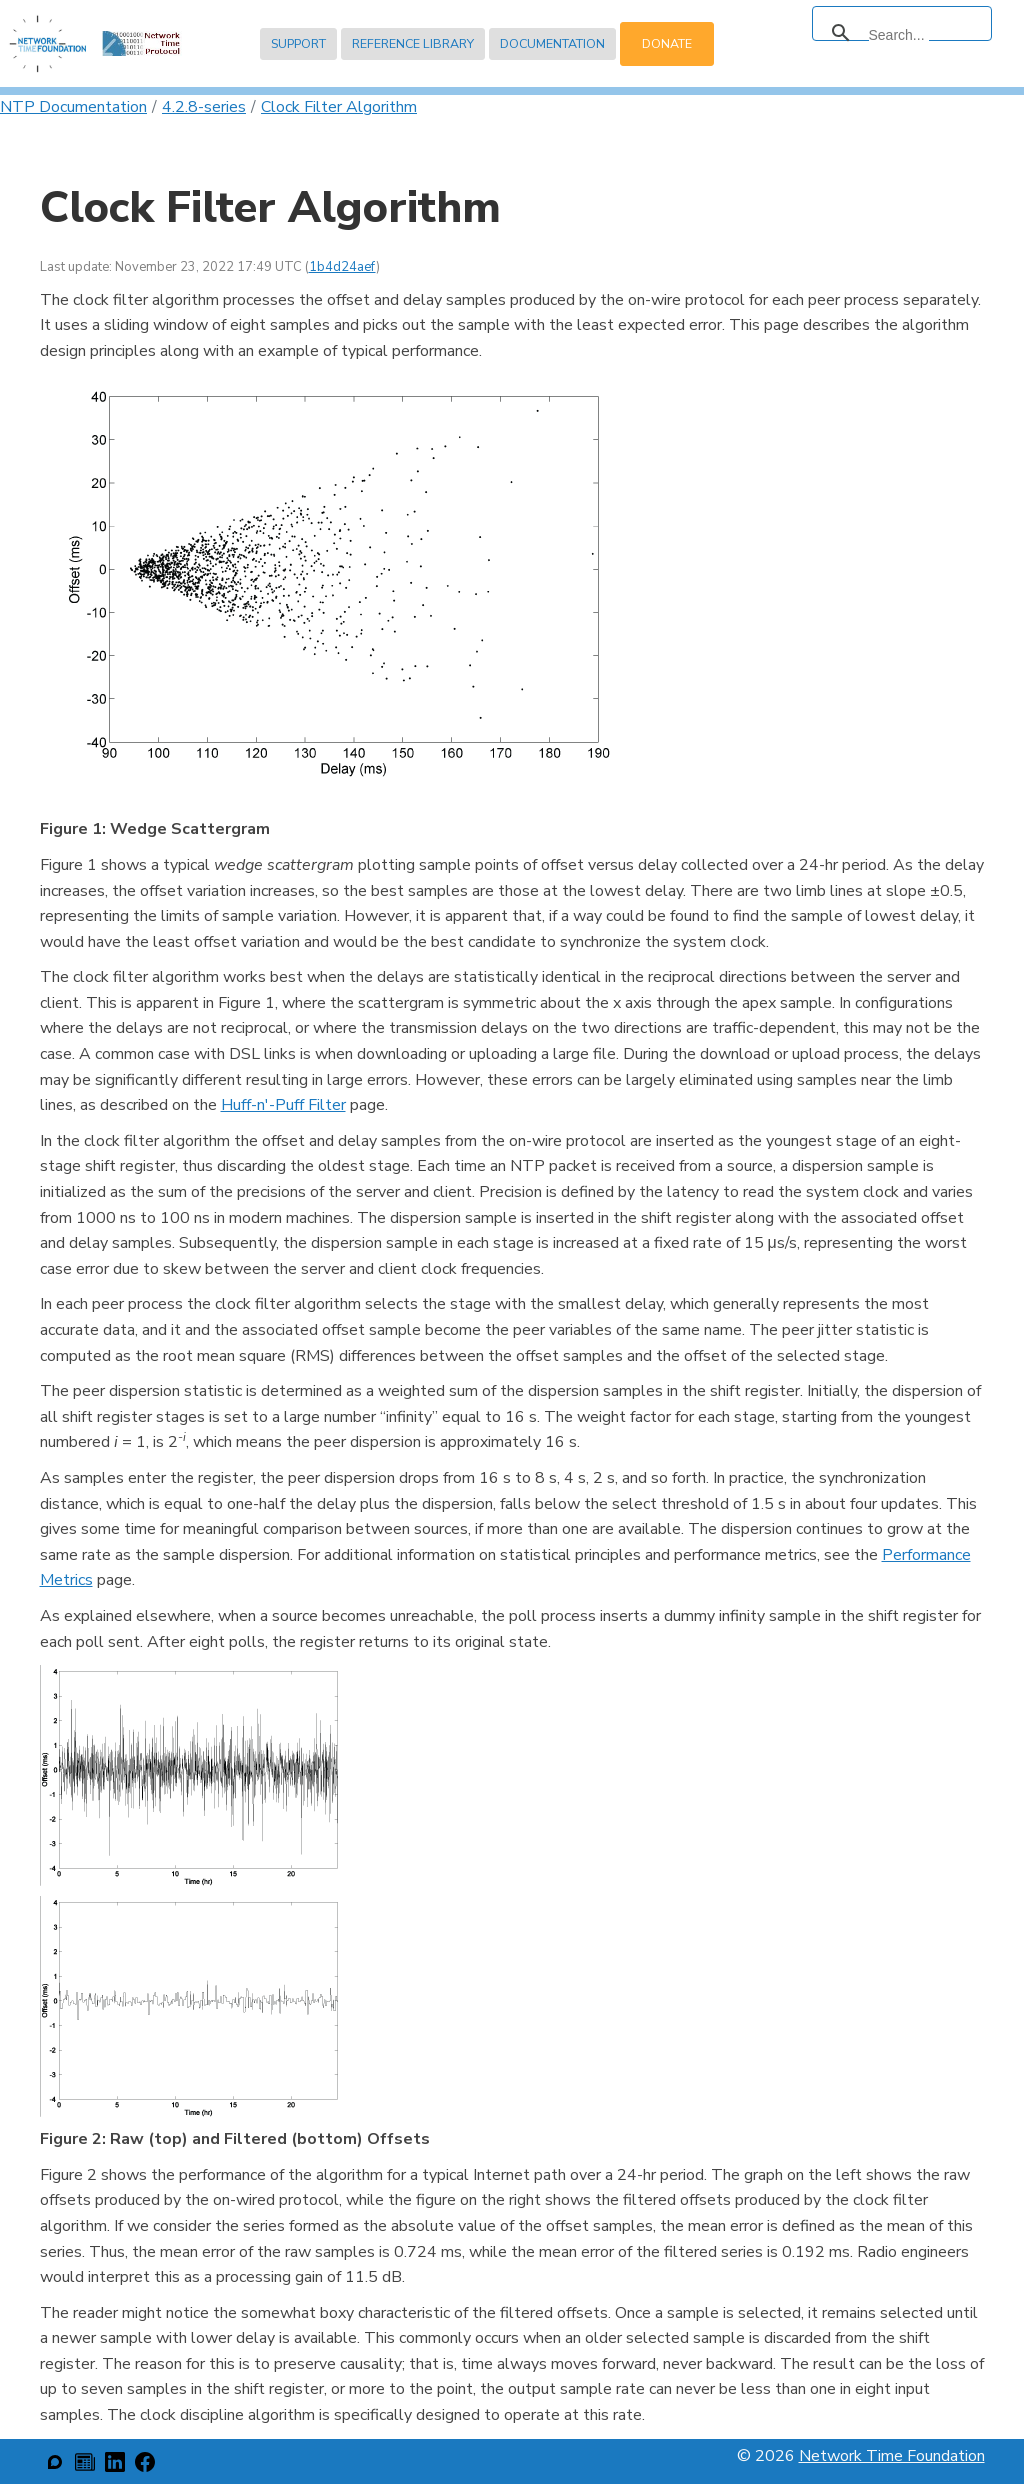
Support (298, 43)
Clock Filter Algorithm (339, 107)
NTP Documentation (73, 107)
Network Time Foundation (892, 2456)
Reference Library (413, 43)
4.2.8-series (204, 107)
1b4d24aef (342, 267)
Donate (667, 43)
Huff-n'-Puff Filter (283, 1105)
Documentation (552, 43)
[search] (899, 35)
